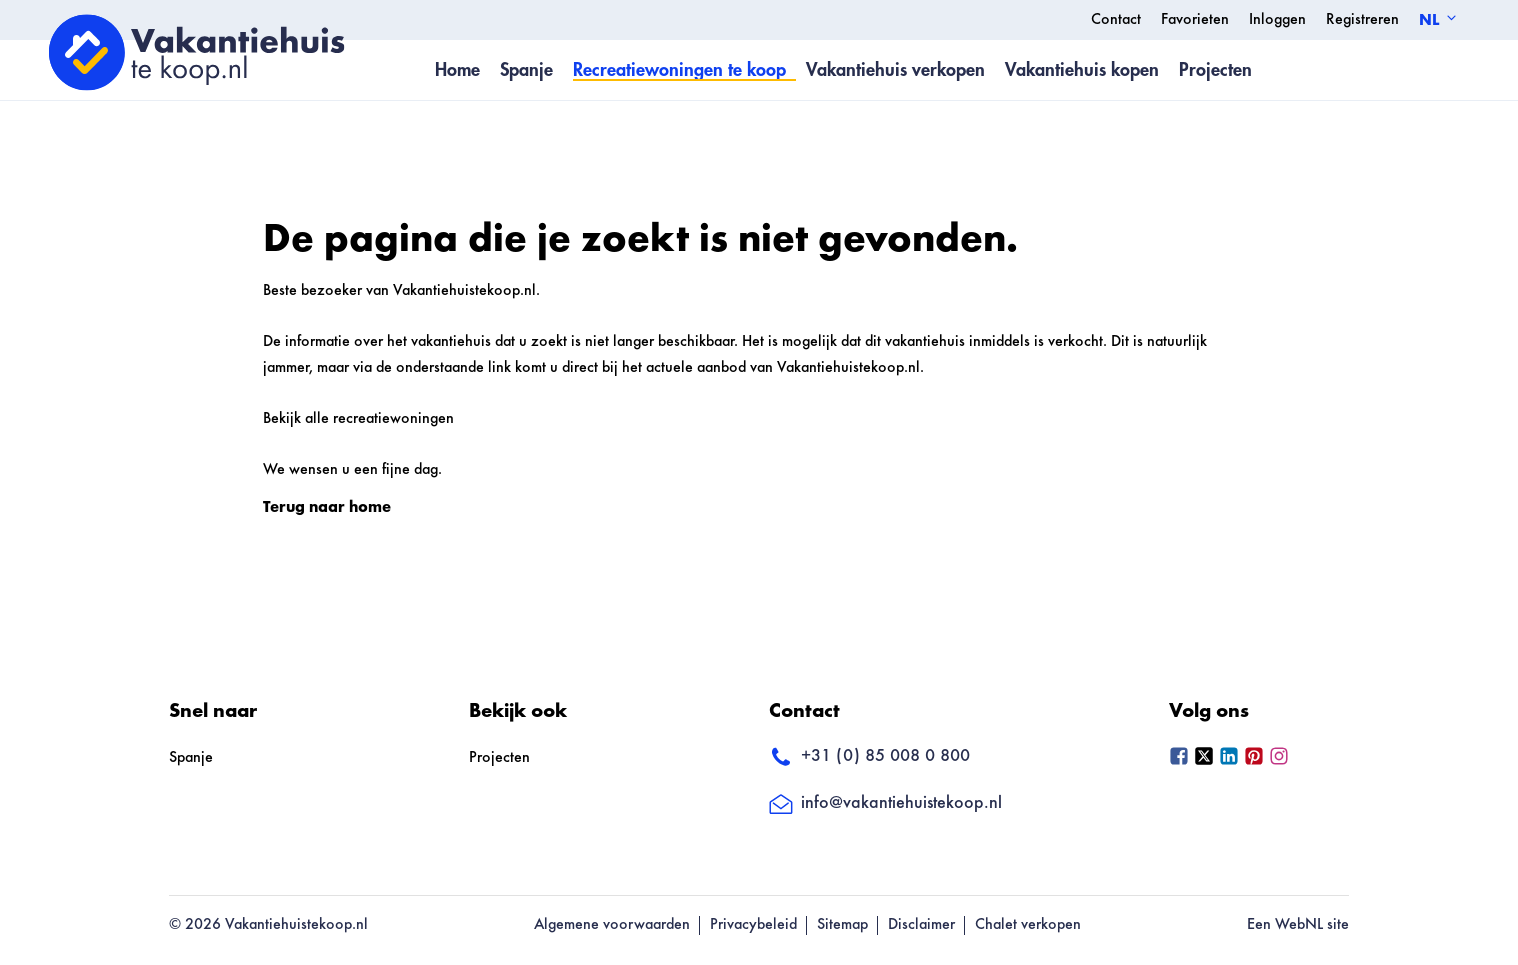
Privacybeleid (753, 925)
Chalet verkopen (1028, 925)
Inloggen (1277, 20)
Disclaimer (921, 925)
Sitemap (842, 925)
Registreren (1362, 20)
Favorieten (1195, 20)
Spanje (526, 70)
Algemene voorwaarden (612, 925)
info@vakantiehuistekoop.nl (885, 804)
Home (457, 70)
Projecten (1215, 70)
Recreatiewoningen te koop (679, 70)
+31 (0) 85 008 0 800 (869, 757)
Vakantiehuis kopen (1082, 70)
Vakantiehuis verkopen (895, 70)
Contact (1116, 20)
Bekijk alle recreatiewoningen (358, 419)
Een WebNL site (1298, 925)
